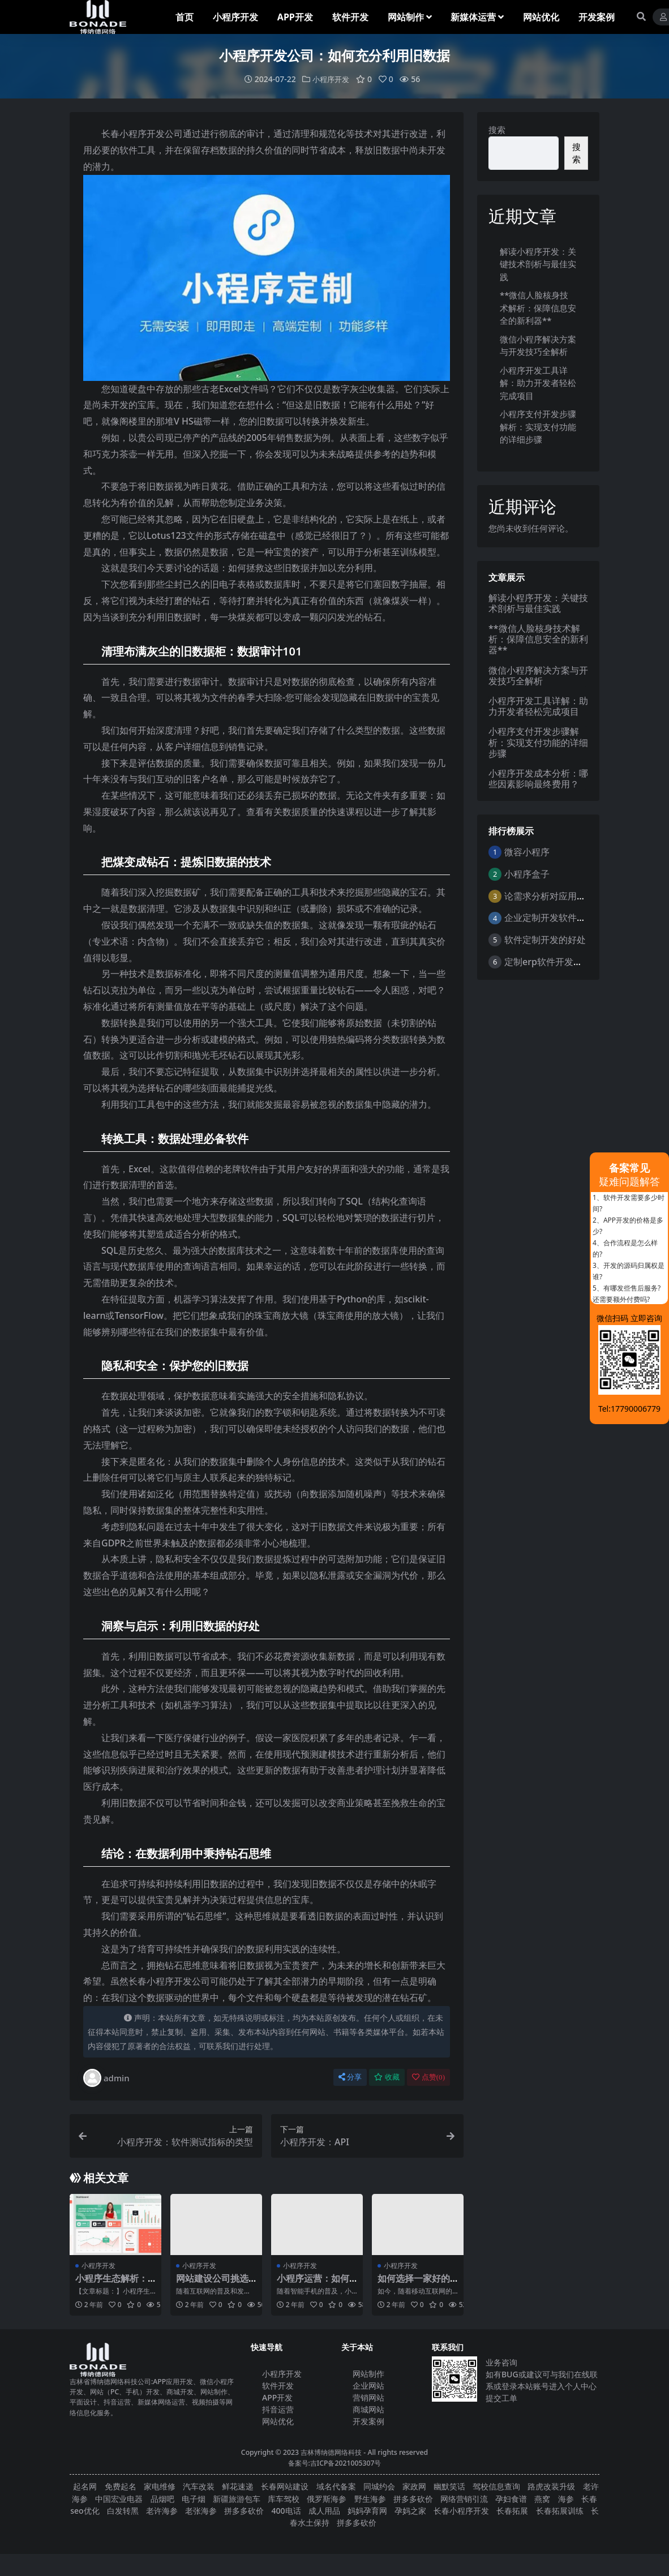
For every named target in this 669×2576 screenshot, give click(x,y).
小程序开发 (331, 79)
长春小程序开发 (461, 2510)
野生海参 (370, 2498)
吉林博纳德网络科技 (331, 2452)
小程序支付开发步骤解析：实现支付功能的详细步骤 (538, 426)
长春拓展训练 (560, 2510)
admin (106, 2078)
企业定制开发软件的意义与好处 (567, 917)
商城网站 (368, 2409)
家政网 (414, 2486)
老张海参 (201, 2510)
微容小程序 (527, 852)
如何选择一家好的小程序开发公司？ (414, 2283)
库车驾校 (283, 2498)
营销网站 (368, 2397)
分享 (350, 2077)
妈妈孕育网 (367, 2510)
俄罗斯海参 (326, 2498)
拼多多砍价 (413, 2498)
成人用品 (324, 2510)
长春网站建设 (284, 2486)
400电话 (286, 2510)
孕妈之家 (410, 2510)
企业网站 (368, 2385)
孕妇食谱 (511, 2498)
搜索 (496, 129)
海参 (566, 2498)
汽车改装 (199, 2486)
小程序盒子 (527, 873)
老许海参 (162, 2510)
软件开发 (278, 2385)
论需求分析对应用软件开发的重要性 (576, 895)
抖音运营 (278, 2409)
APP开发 (277, 2397)
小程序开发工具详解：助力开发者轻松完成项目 (538, 382)
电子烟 (193, 2498)
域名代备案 (336, 2486)
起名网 (85, 2486)
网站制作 (368, 2373)
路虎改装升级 (551, 2486)
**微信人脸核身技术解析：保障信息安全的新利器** (538, 307)
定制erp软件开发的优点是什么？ (570, 961)
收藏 (387, 2077)
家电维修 (159, 2486)
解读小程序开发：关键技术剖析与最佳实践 (538, 263)
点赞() (428, 2077)
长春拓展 (512, 2510)
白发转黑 (123, 2510)
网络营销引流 (464, 2498)
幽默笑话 (449, 2486)
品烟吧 (162, 2498)
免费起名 (120, 2486)
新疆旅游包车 (236, 2498)
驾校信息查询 (496, 2486)
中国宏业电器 (119, 2498)
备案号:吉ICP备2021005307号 (334, 2462)
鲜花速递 (238, 2486)
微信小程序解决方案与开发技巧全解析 (538, 675)
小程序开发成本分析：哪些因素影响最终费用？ (538, 778)
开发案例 (368, 2421)
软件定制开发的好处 (545, 939)
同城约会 (379, 2486)
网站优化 (278, 2421)
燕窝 (542, 2498)
